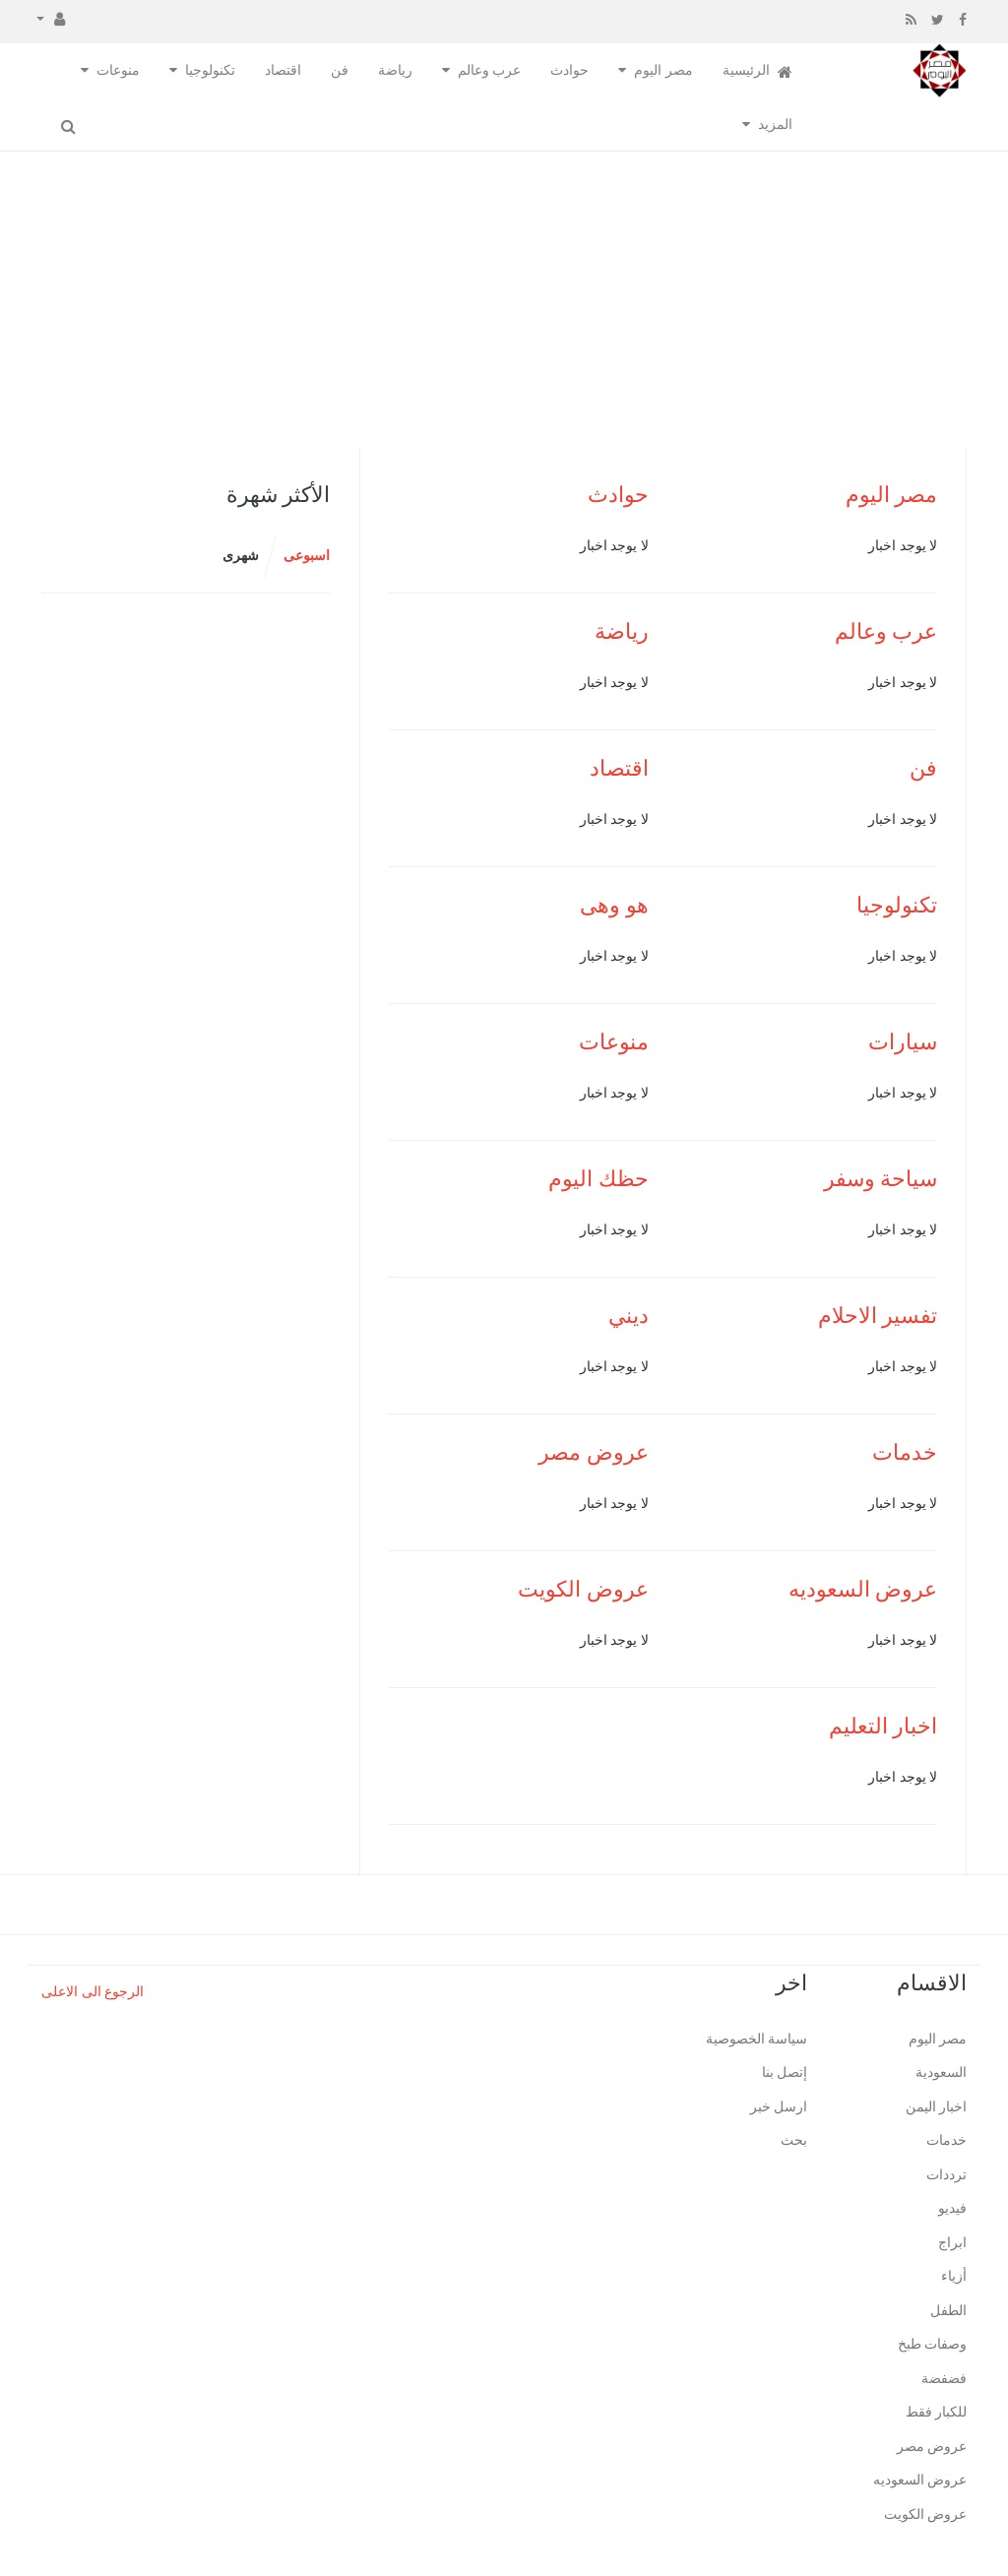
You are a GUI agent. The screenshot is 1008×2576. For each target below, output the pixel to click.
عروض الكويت (583, 1589)
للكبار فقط (937, 2412)
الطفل (948, 2310)
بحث (794, 2140)
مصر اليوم (663, 70)
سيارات (902, 1042)
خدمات (904, 1452)
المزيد (775, 124)
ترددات (946, 2175)
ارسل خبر (779, 2107)
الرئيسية (758, 71)
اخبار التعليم (883, 1726)
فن (339, 70)
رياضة (395, 70)
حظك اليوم (598, 1178)
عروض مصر (593, 1452)
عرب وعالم (490, 70)
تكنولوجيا (210, 70)
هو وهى (614, 905)
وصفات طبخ (933, 2344)
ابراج (952, 2242)
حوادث (569, 70)
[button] (50, 18)
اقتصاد (283, 70)
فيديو (952, 2208)
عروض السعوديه (863, 1589)
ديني (628, 1315)
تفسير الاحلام (878, 1315)
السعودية (941, 2072)
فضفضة (944, 2378)
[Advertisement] (504, 299)
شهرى (240, 555)
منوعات (118, 70)
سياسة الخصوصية (757, 2039)
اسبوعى (307, 555)
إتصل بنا (785, 2072)
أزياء (954, 2276)
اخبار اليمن (937, 2107)
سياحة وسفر (881, 1178)
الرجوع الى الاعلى (92, 1991)
